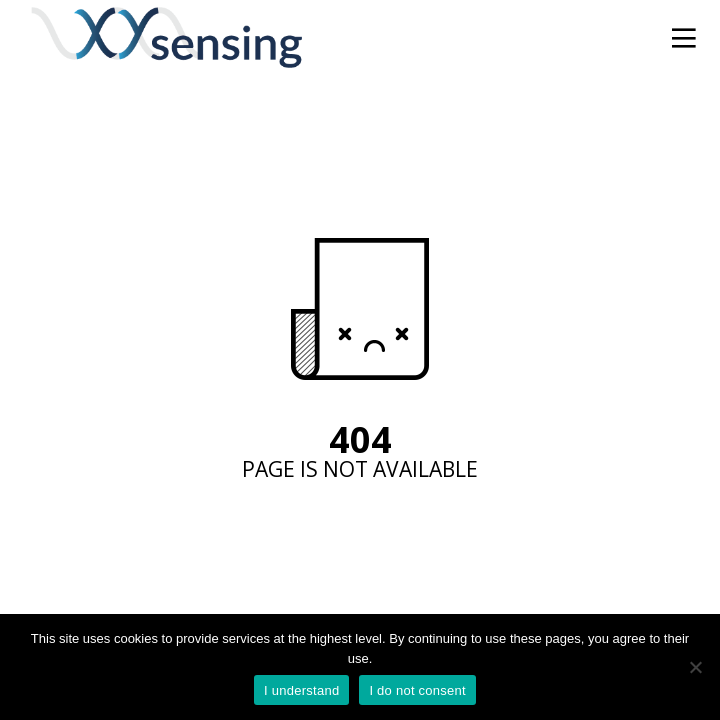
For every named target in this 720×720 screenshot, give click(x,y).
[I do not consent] (695, 667)
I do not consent (417, 690)
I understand (301, 690)
